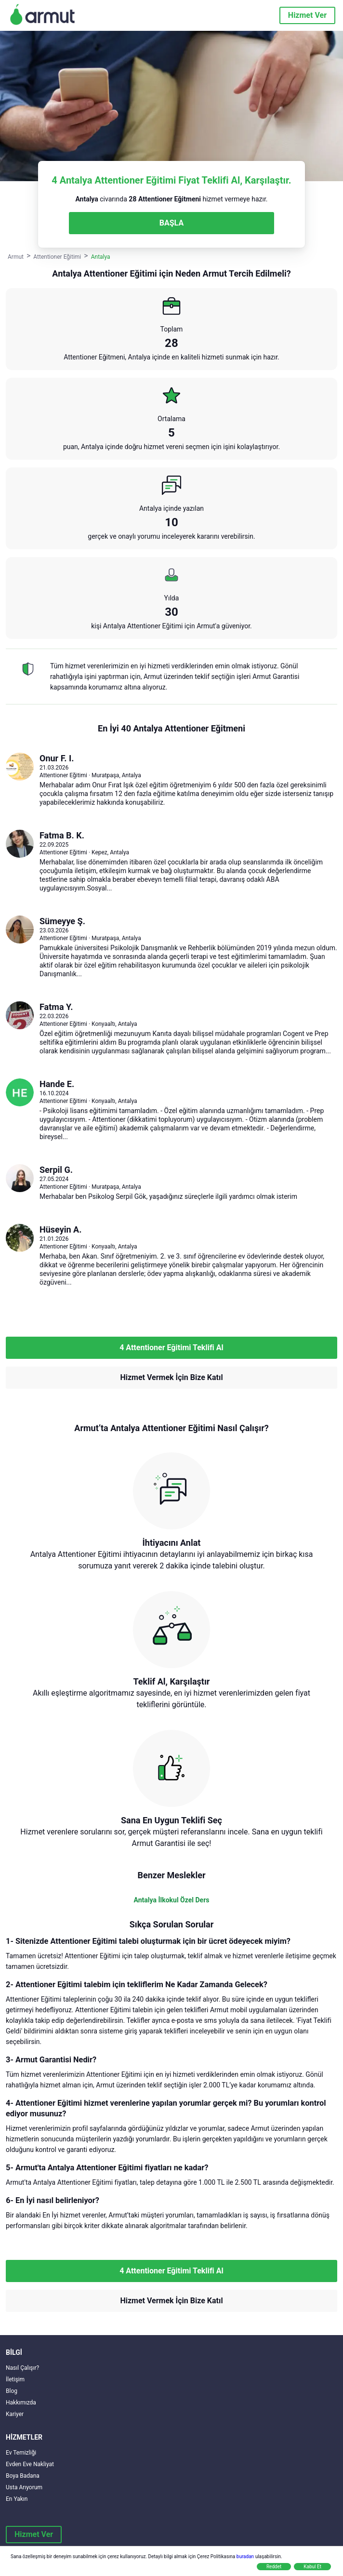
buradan (245, 2556)
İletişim (15, 2379)
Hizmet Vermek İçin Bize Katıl (171, 1377)
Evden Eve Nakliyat (30, 2464)
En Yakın (16, 2499)
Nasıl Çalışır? (22, 2367)
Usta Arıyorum (24, 2487)
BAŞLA (171, 222)
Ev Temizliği (21, 2452)
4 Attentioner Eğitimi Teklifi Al (171, 1347)
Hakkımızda (21, 2402)
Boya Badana (23, 2475)
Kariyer (15, 2414)
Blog (11, 2391)
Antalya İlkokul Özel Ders (172, 1900)
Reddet (273, 2566)
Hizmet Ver (307, 15)
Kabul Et (312, 2566)
